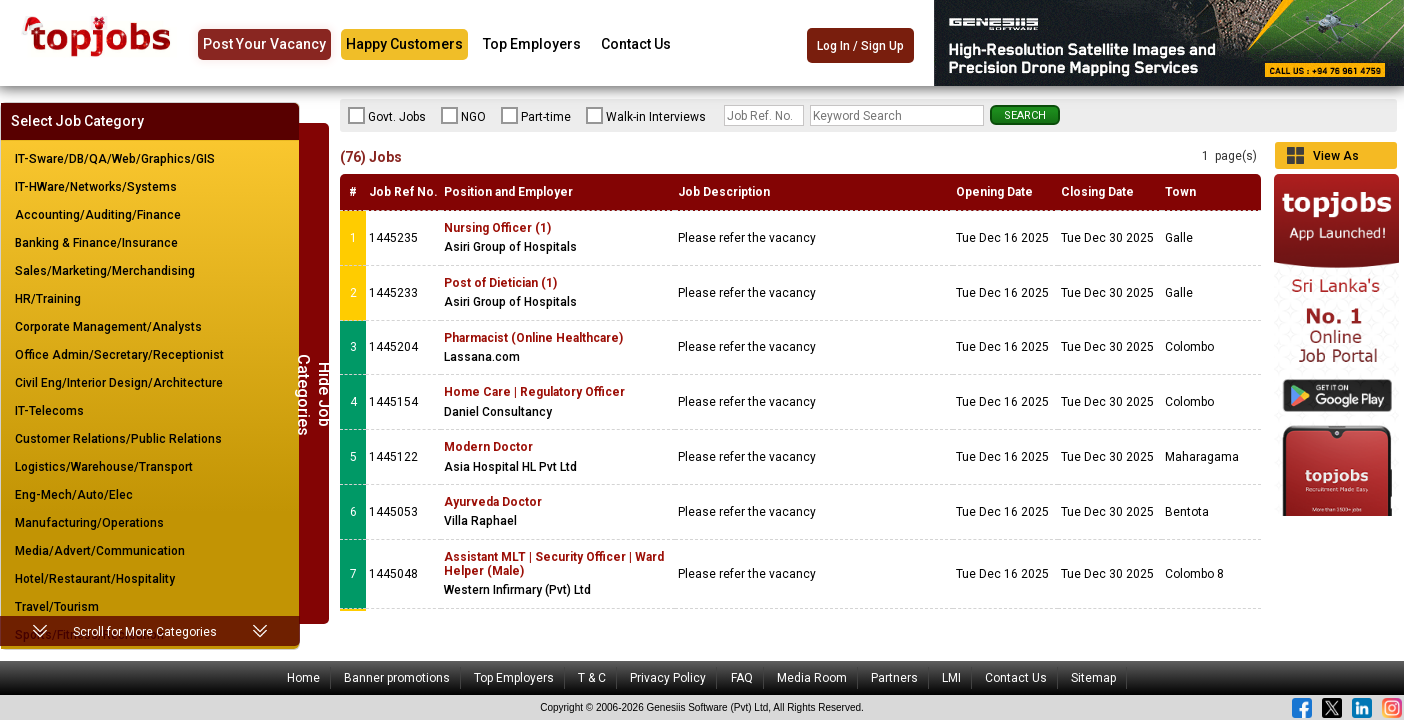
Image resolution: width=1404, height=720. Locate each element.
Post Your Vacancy (264, 44)
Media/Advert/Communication (100, 551)
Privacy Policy (668, 678)
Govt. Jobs (387, 116)
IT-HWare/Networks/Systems (96, 187)
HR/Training (48, 299)
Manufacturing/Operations (89, 523)
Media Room (812, 678)
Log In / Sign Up (860, 46)
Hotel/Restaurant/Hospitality (95, 579)
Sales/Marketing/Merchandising (105, 271)
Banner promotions (397, 678)
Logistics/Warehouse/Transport (104, 467)
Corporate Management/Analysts (108, 327)
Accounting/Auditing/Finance (98, 215)
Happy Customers (404, 44)
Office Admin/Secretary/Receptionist (119, 355)
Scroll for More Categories (145, 632)
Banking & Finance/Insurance (96, 243)
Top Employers (532, 44)
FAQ (742, 678)
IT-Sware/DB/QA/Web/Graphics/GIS (115, 159)
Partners (894, 678)
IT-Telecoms (49, 411)
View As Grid (1336, 159)
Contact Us (636, 44)
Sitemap (1093, 678)
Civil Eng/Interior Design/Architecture (119, 383)
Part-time (536, 116)
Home (303, 678)
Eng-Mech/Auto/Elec (74, 495)
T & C (592, 678)
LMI (951, 678)
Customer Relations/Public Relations (118, 439)
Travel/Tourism (57, 607)
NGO (463, 116)
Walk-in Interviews (646, 116)
